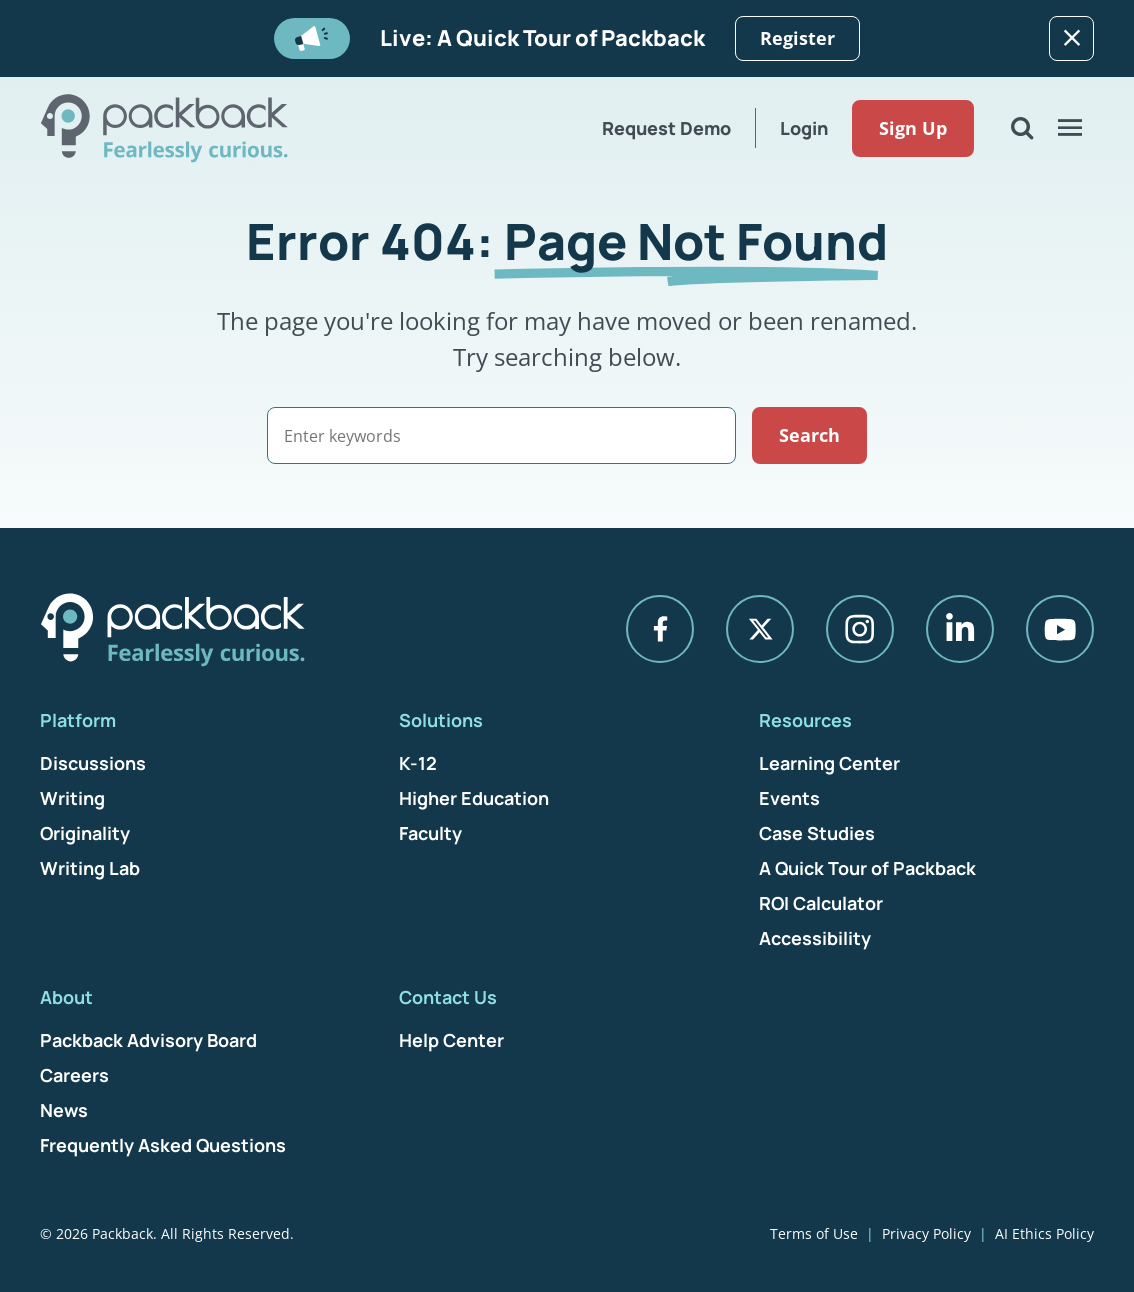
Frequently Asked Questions (163, 1145)
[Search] (501, 435)
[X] (760, 629)
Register (797, 38)
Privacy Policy (926, 1233)
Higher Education (474, 798)
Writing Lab (90, 868)
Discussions (93, 763)
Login (804, 128)
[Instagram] (860, 629)
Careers (74, 1075)
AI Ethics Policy (1044, 1233)
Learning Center (829, 763)
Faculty (430, 833)
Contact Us (448, 997)
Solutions (441, 720)
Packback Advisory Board (148, 1040)
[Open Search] (1022, 128)
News (64, 1110)
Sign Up (913, 128)
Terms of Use (814, 1233)
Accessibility (815, 938)
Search (809, 435)
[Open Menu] (1070, 128)
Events (789, 798)
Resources (805, 720)
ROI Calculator (821, 903)
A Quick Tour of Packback (867, 868)
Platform (78, 720)
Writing (72, 798)
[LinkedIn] (960, 629)
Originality (85, 833)
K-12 (418, 763)
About (66, 997)
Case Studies (817, 833)
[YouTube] (1060, 629)
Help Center (451, 1040)
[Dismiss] (1071, 38)
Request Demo (666, 128)
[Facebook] (660, 629)
